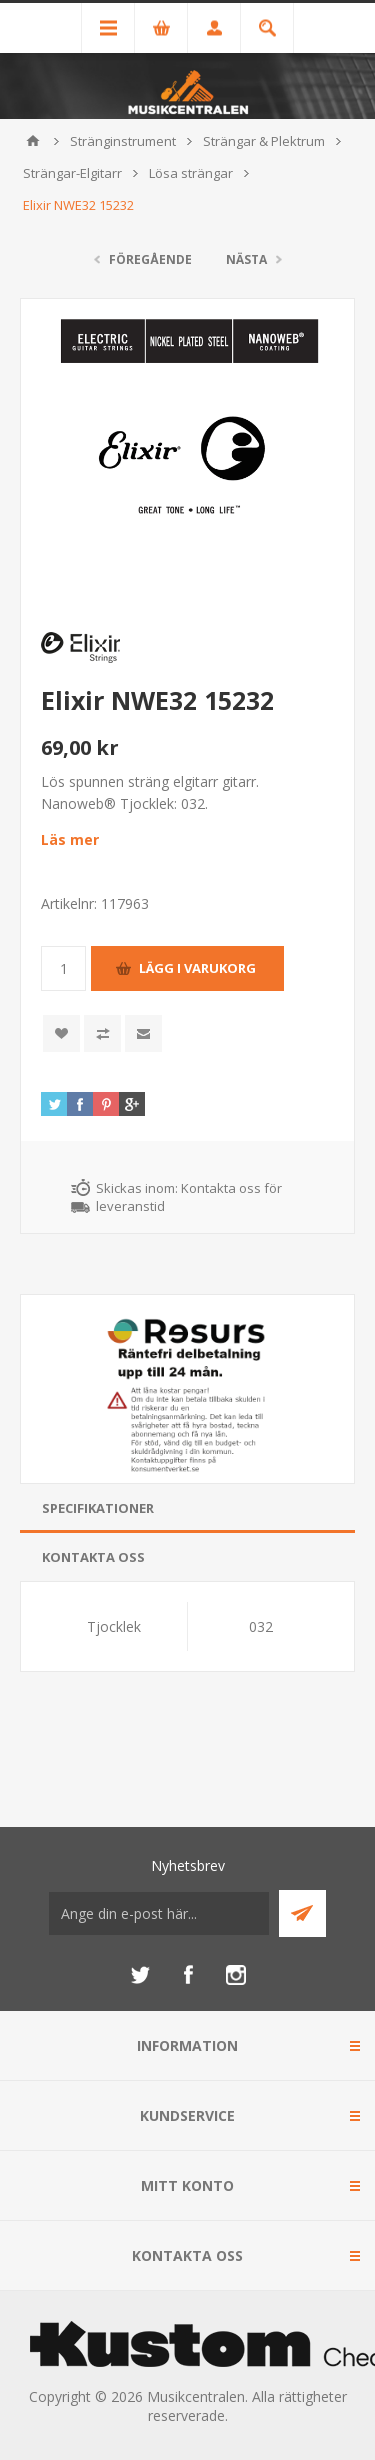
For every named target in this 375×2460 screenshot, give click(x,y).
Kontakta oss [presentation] (93, 1557)
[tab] (187, 1508)
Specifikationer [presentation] (98, 1508)
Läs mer (70, 839)
